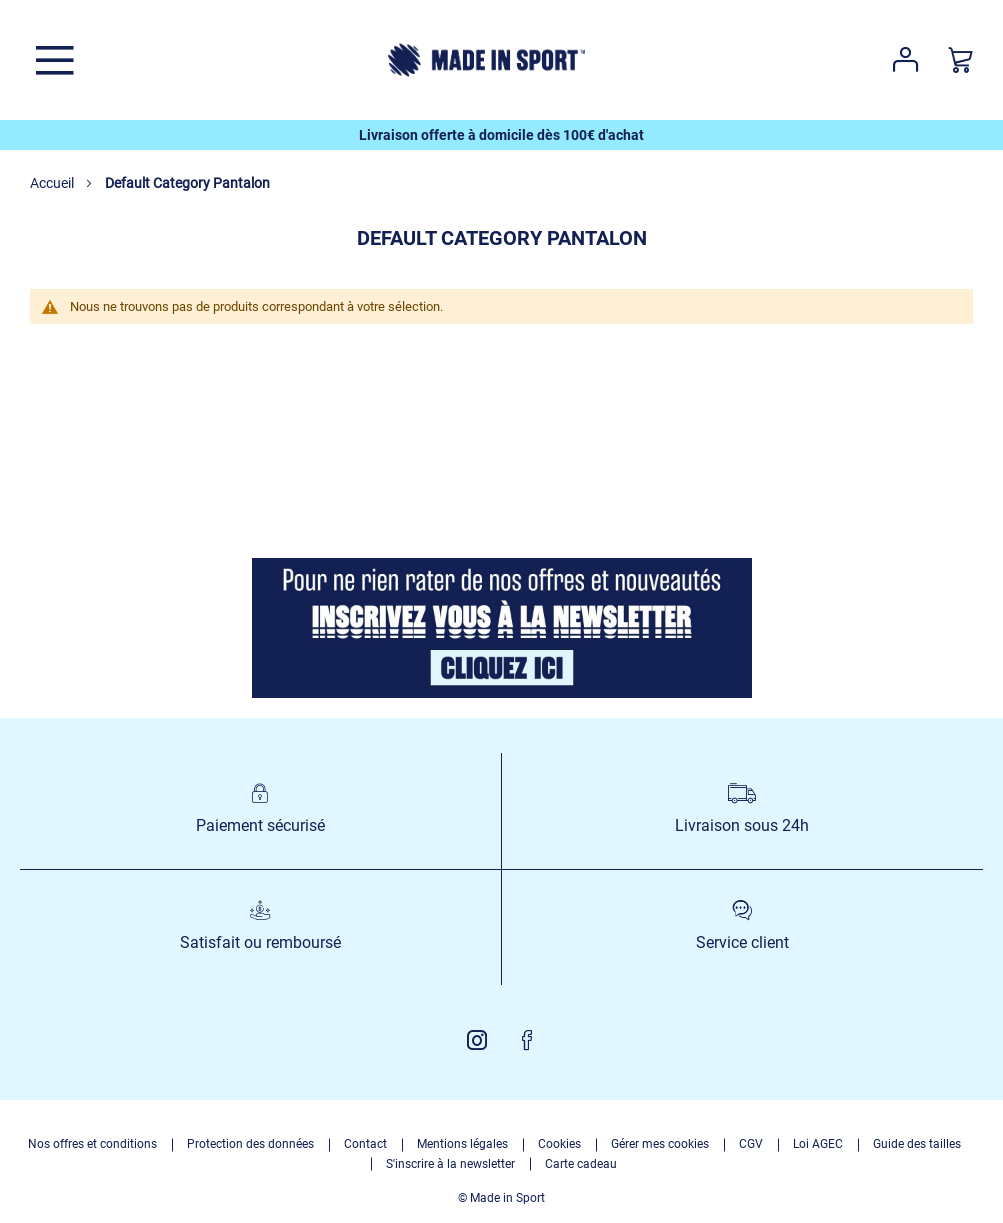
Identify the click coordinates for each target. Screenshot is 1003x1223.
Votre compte (905, 60)
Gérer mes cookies (660, 1144)
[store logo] (487, 60)
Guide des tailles (917, 1144)
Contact (365, 1144)
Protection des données (250, 1144)
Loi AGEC (818, 1144)
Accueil (53, 183)
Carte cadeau (581, 1164)
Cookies (559, 1144)
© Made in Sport (501, 1198)
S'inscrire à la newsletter (450, 1164)
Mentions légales (462, 1144)
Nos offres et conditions (92, 1144)
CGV (751, 1144)
